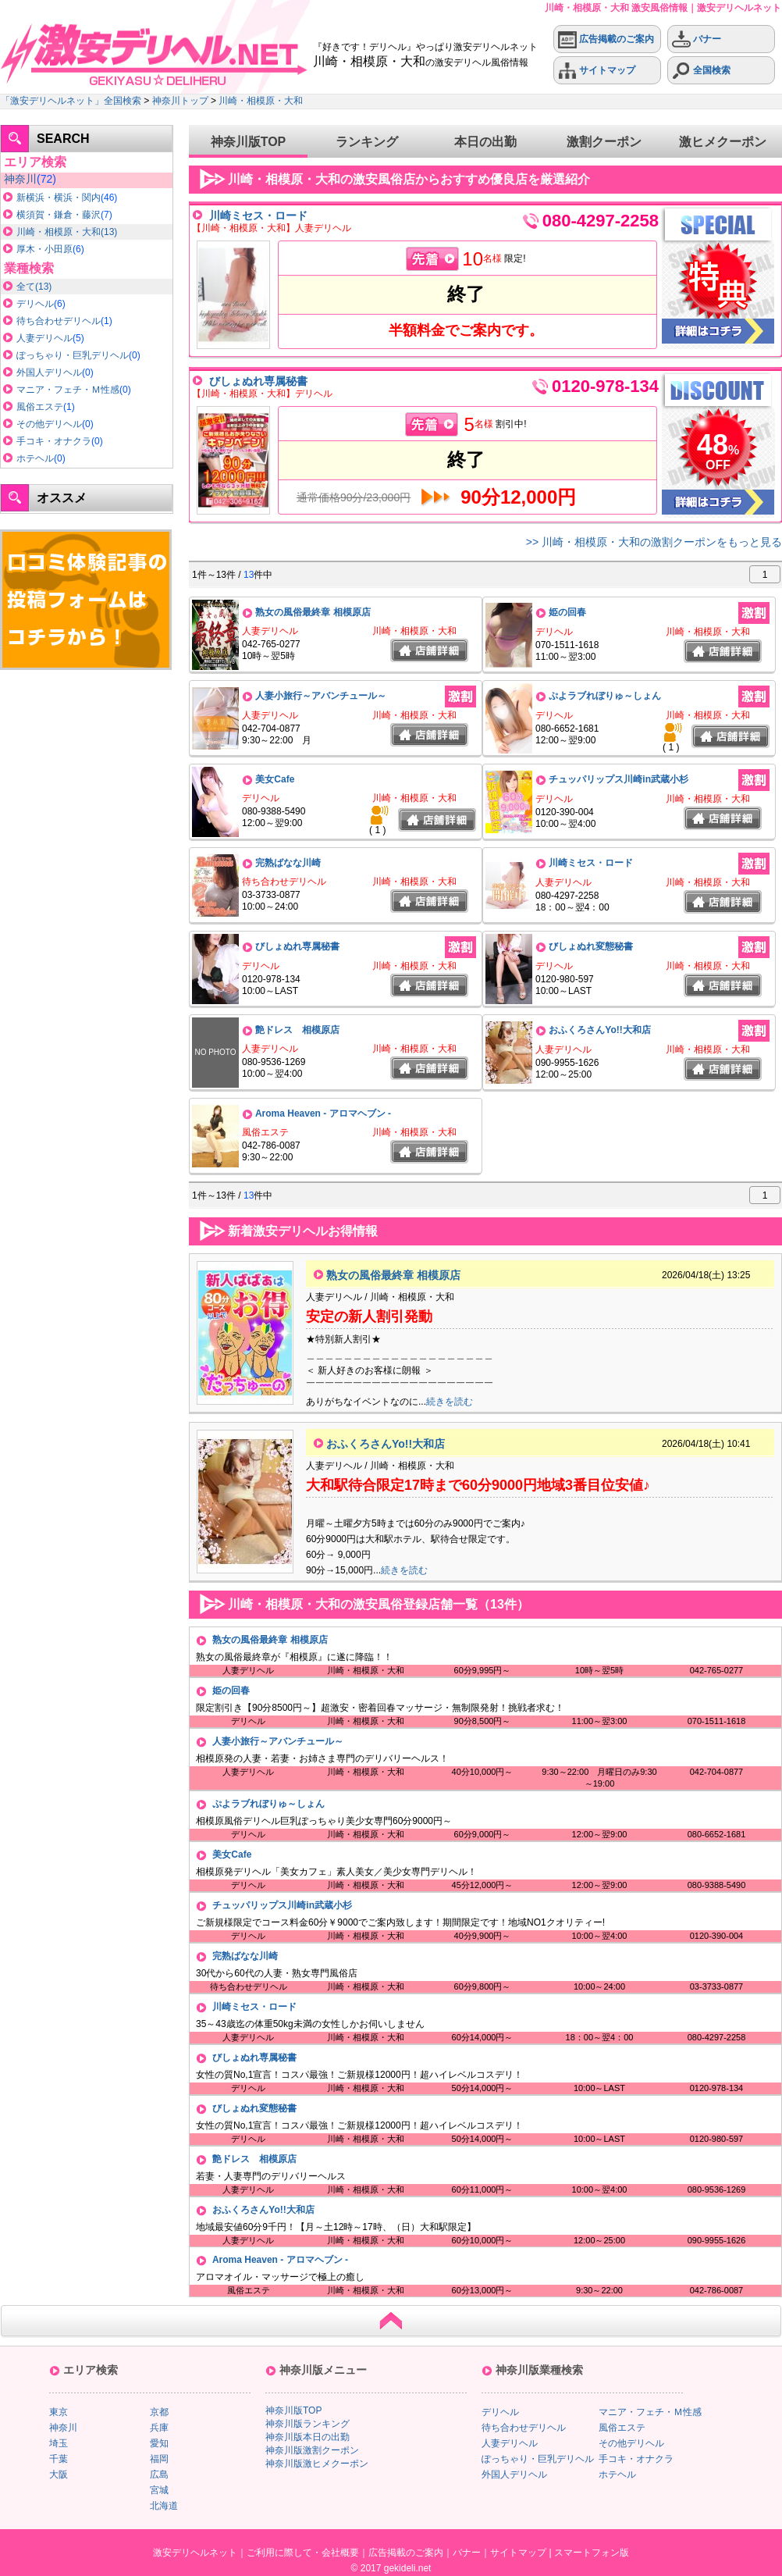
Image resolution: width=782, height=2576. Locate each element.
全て (25, 286)
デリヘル (35, 303)
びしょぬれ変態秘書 (591, 946)
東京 (58, 2412)
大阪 (58, 2474)
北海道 (164, 2505)
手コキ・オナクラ (53, 441)
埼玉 (58, 2443)
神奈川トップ (180, 100)
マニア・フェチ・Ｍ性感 (67, 389)
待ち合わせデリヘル (58, 320)
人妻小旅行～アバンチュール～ (320, 695)
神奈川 (20, 179)
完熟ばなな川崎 (288, 862)
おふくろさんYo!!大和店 (599, 1029)
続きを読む (449, 1401)
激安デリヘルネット (195, 2552)
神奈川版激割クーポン (312, 2450)
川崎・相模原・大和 (261, 100)
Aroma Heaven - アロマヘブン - (323, 1113)
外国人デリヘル (49, 372)
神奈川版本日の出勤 (307, 2437)
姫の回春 (567, 612)
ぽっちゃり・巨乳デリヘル (72, 355)
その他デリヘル (49, 424)
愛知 (159, 2443)
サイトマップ (596, 70)
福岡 (159, 2458)
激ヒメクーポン (722, 141)
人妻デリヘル (44, 338)
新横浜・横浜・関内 (58, 197)
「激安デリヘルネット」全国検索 (71, 100)
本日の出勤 (485, 141)
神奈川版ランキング (307, 2423)
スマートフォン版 (591, 2552)
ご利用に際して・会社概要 (303, 2552)
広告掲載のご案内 (606, 39)
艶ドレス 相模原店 (297, 1029)
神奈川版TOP (248, 141)
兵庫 (159, 2427)
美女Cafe (274, 779)
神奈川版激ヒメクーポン (316, 2463)
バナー (696, 39)
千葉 (58, 2458)
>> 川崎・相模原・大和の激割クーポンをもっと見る (654, 542)
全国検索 (701, 70)
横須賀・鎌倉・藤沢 (58, 214)
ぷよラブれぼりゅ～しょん (605, 695)
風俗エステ (39, 406)
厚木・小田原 (44, 249)
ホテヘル (35, 458)
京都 (159, 2412)
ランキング (367, 141)
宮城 (159, 2490)
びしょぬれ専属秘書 (258, 381)
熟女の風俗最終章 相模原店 (312, 612)
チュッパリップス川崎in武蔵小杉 (618, 779)
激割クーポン (604, 141)
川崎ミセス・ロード (258, 215)
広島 (159, 2474)
